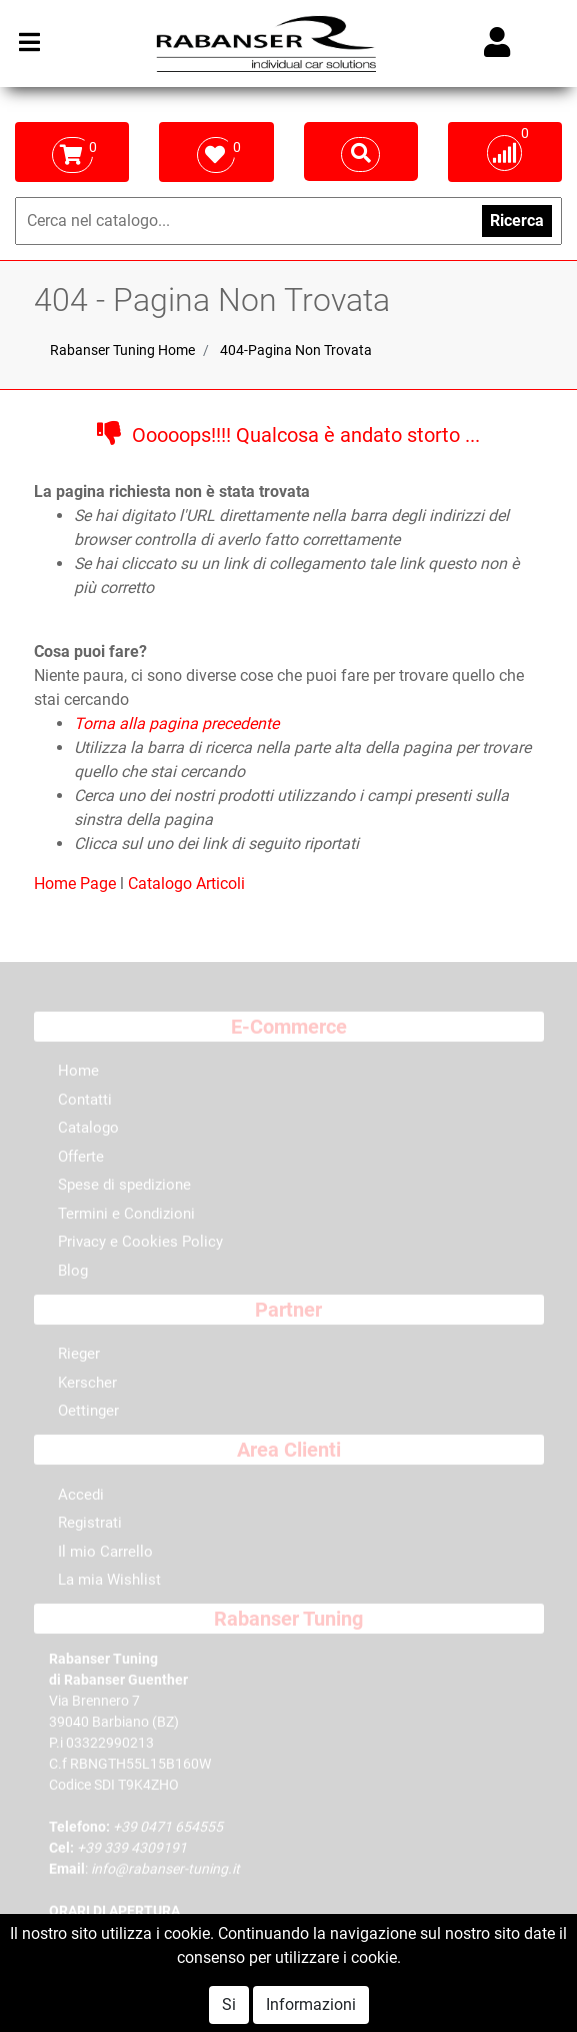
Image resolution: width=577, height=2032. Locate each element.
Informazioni (311, 2004)
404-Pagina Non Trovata (296, 350)
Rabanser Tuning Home (122, 350)
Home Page (77, 883)
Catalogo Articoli (186, 883)
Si (229, 2004)
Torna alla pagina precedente (176, 723)
